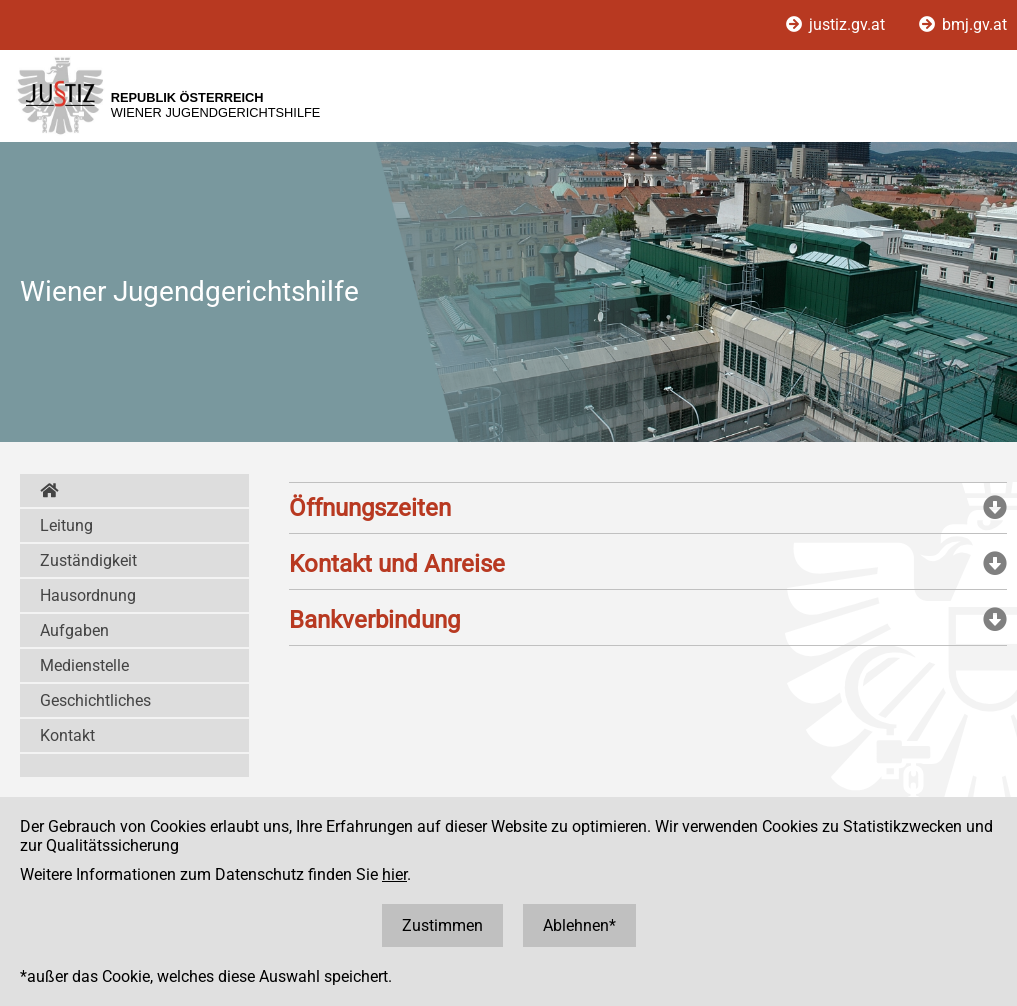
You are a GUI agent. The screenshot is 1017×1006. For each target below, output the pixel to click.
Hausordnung (88, 595)
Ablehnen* (579, 925)
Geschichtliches (95, 700)
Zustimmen (442, 925)
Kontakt (67, 735)
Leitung (66, 525)
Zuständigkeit (88, 560)
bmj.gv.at (963, 24)
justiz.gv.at (837, 24)
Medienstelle (84, 665)
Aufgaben (74, 630)
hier (394, 874)
